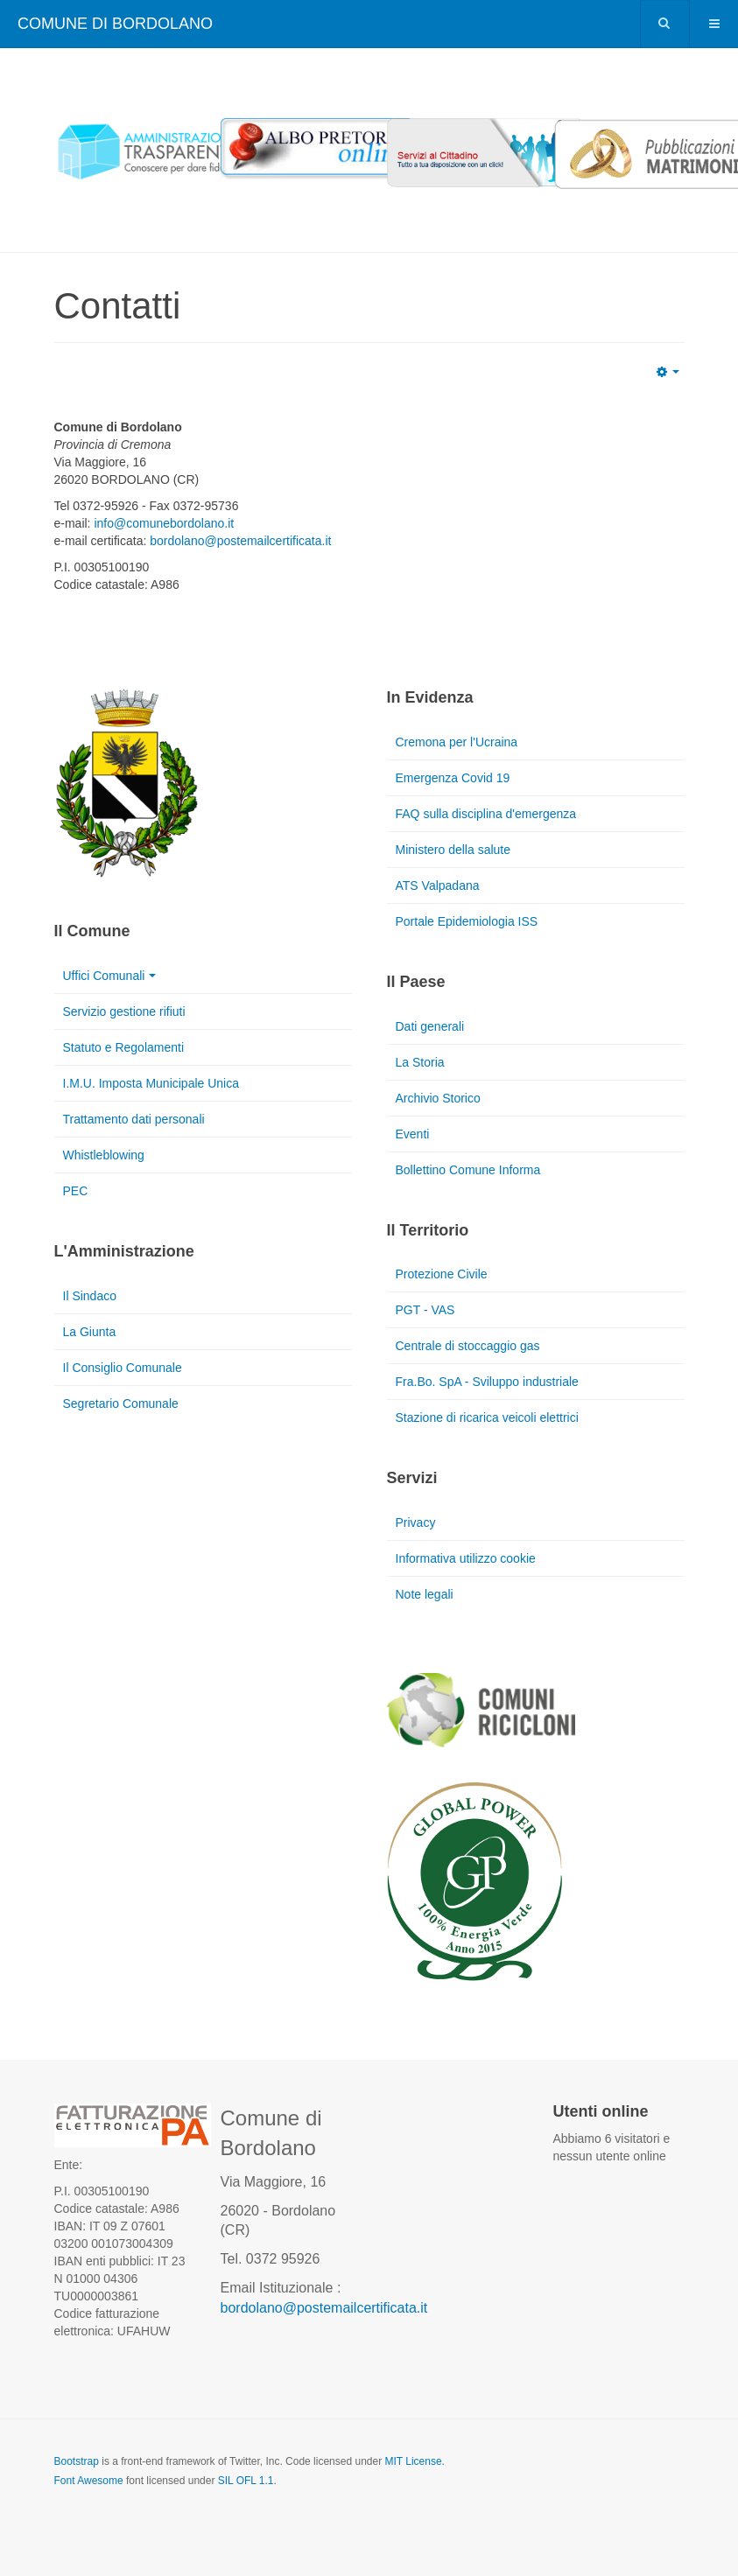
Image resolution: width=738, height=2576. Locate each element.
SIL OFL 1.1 (246, 2480)
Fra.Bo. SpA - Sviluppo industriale (487, 1382)
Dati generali (430, 1026)
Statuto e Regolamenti (124, 1047)
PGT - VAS (425, 1310)
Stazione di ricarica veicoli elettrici (487, 1417)
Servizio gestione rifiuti (124, 1011)
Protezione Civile (442, 1274)
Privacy (416, 1523)
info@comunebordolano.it (164, 523)
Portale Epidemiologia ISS (467, 921)
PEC (75, 1191)
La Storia (420, 1062)
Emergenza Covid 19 (453, 778)
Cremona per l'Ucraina (457, 742)
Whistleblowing (103, 1155)
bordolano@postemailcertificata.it (240, 541)
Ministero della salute (453, 850)
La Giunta (89, 1332)
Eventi (413, 1134)
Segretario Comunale (121, 1403)
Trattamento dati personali (134, 1119)
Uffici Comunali (110, 976)
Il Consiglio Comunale (122, 1368)
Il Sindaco (89, 1296)
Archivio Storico (438, 1098)
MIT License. (414, 2461)
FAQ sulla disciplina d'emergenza (486, 814)
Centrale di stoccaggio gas (468, 1346)
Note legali (424, 1594)
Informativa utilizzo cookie (466, 1558)
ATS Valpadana (438, 885)
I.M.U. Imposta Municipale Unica (151, 1083)
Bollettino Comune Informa (468, 1170)
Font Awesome (88, 2480)
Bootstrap (76, 2461)
